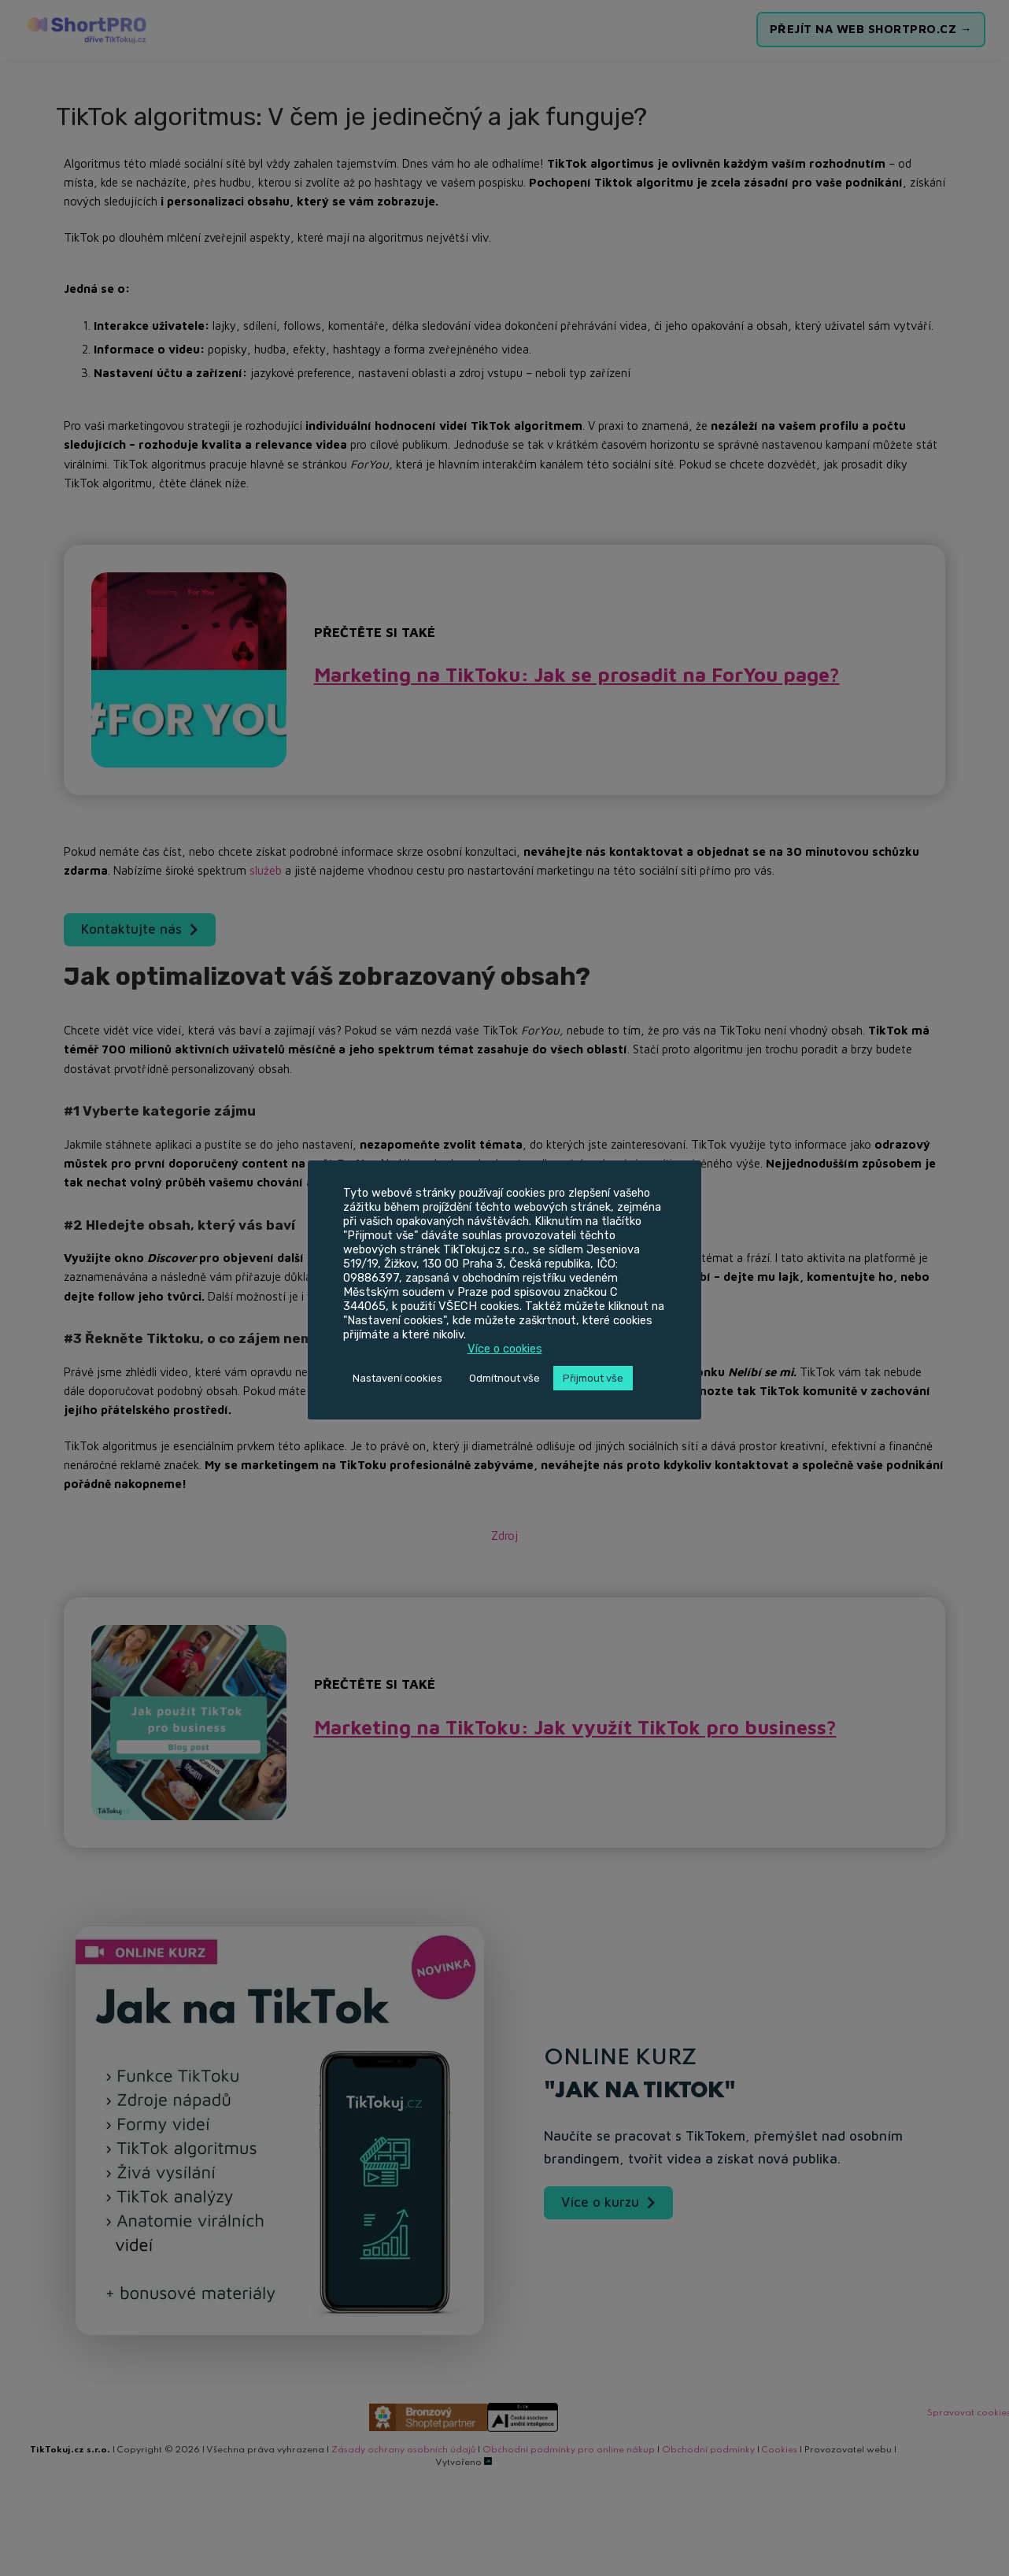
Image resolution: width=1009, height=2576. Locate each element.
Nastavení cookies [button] (397, 1378)
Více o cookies (505, 1349)
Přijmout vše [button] (593, 1378)
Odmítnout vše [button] (504, 1378)
